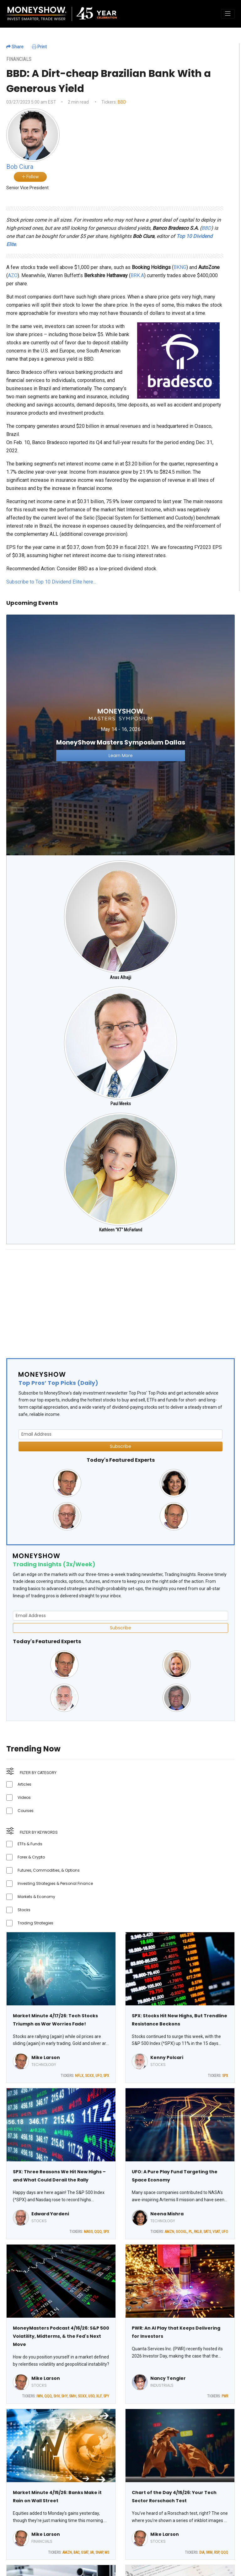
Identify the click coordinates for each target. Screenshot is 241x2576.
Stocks (24, 1909)
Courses (26, 1810)
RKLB (198, 2231)
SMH (72, 2396)
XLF (99, 2396)
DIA (201, 2552)
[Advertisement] (120, 1298)
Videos (24, 1797)
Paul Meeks (120, 1103)
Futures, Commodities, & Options (49, 1870)
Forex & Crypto (31, 1857)
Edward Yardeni (50, 2214)
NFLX (79, 2075)
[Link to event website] (120, 734)
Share (15, 46)
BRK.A (137, 275)
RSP (216, 2552)
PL (190, 2231)
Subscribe (120, 1446)
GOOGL (181, 2231)
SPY (106, 2396)
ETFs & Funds (30, 1844)
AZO (13, 275)
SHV (56, 2396)
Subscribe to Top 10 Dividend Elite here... (51, 582)
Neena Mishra (167, 2214)
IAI (92, 2552)
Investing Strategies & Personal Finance (55, 1883)
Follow (30, 176)
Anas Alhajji (120, 977)
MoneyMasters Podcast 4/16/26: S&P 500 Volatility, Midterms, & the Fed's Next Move (61, 2336)
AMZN (169, 2231)
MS (106, 2552)
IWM (209, 2552)
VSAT (216, 2231)
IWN (39, 2396)
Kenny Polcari (166, 2057)
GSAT (84, 2552)
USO (91, 2396)
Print (39, 46)
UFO (98, 2075)
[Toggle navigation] (228, 14)
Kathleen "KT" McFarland (120, 1229)
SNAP (99, 2552)
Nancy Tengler (168, 2378)
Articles (24, 1784)
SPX (106, 2075)
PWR (225, 2396)
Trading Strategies (35, 1923)
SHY (64, 2396)
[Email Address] (120, 1434)
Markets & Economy (36, 1896)
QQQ (98, 2231)
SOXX (89, 2075)
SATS (207, 2231)
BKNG (180, 267)
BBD (122, 102)
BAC (76, 2552)
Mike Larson (45, 2057)
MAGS (88, 2231)
